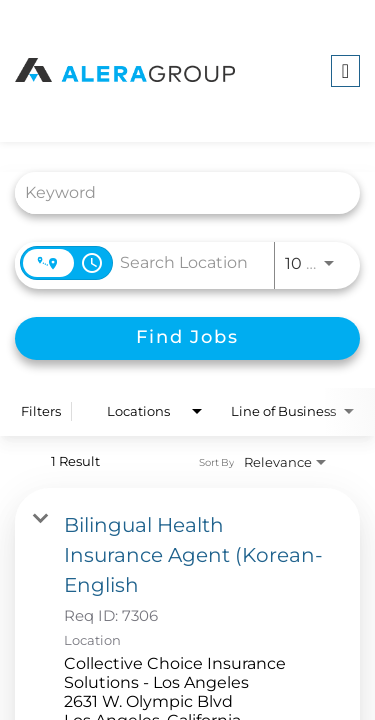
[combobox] (177, 192)
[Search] (187, 338)
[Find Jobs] (187, 338)
